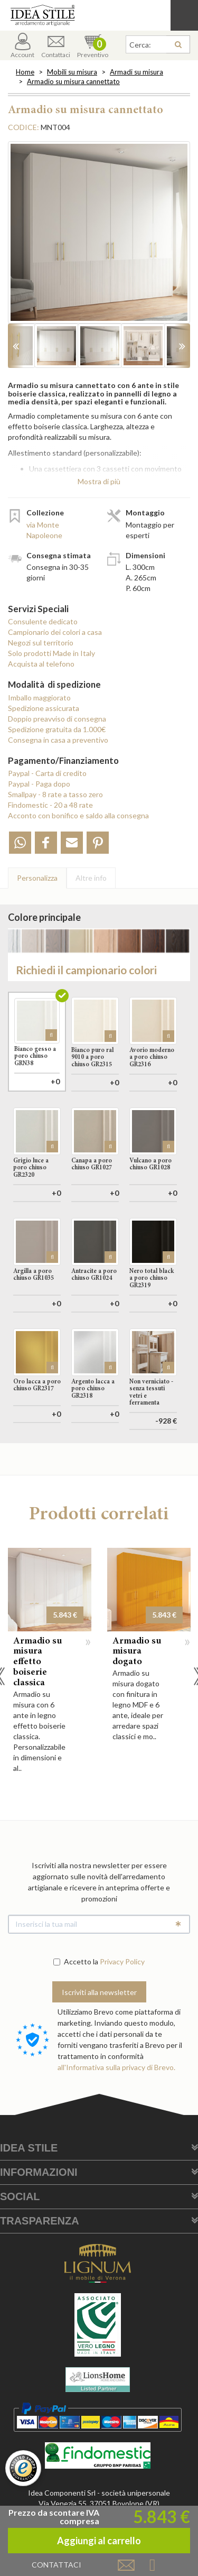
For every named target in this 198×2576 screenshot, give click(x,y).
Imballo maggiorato (39, 697)
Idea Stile (29, 2195)
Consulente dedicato (43, 621)
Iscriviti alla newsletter (99, 2039)
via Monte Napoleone (44, 530)
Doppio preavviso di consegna (57, 718)
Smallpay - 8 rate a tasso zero (55, 794)
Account (22, 46)
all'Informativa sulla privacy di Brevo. (116, 2114)
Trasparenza (39, 2268)
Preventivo (92, 46)
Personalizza (37, 877)
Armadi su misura (136, 72)
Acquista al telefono (41, 663)
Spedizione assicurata (43, 708)
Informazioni (39, 2220)
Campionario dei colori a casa (55, 631)
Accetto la (75, 2009)
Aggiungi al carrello (99, 1494)
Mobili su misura (72, 72)
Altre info (91, 877)
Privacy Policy (122, 2009)
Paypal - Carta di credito (47, 773)
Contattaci (55, 46)
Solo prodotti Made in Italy (51, 653)
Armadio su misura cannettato (73, 81)
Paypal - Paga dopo (39, 783)
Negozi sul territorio (40, 642)
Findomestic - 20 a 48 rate (50, 804)
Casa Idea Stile (99, 15)
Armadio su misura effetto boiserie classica (37, 1709)
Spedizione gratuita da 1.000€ (57, 729)
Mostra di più (99, 481)
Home (25, 72)
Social (20, 2244)
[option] (99, 237)
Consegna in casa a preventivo (58, 739)
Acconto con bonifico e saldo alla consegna (78, 815)
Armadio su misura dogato (136, 1699)
